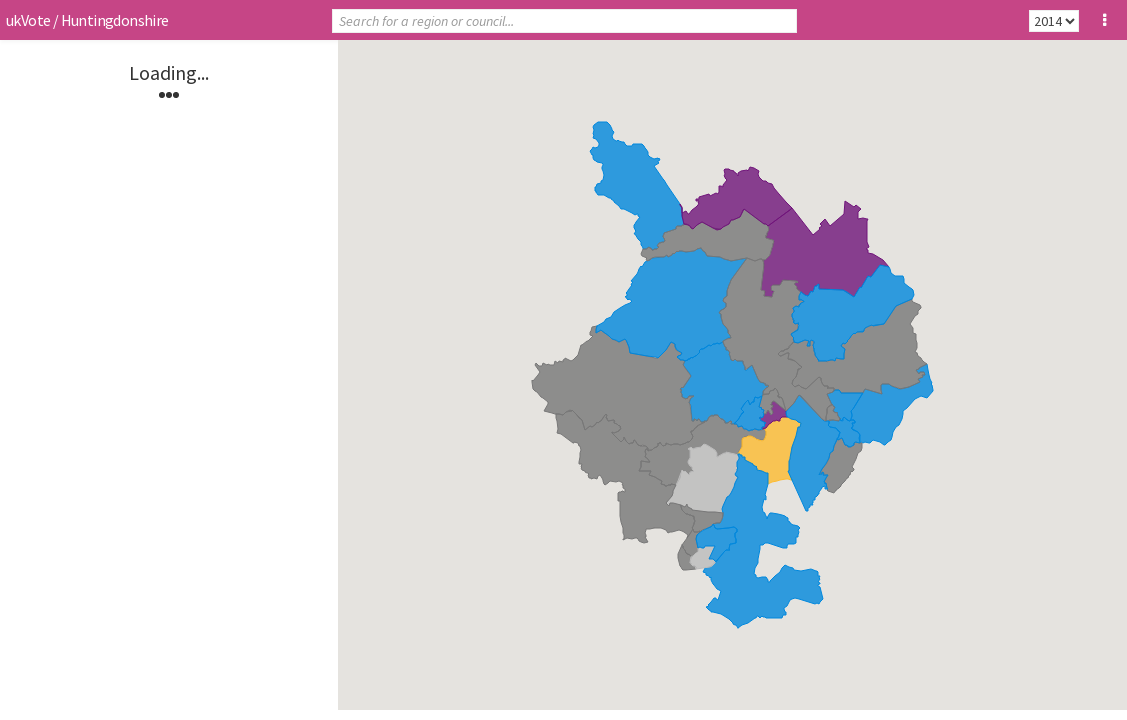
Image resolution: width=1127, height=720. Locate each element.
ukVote (28, 20)
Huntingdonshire (115, 20)
